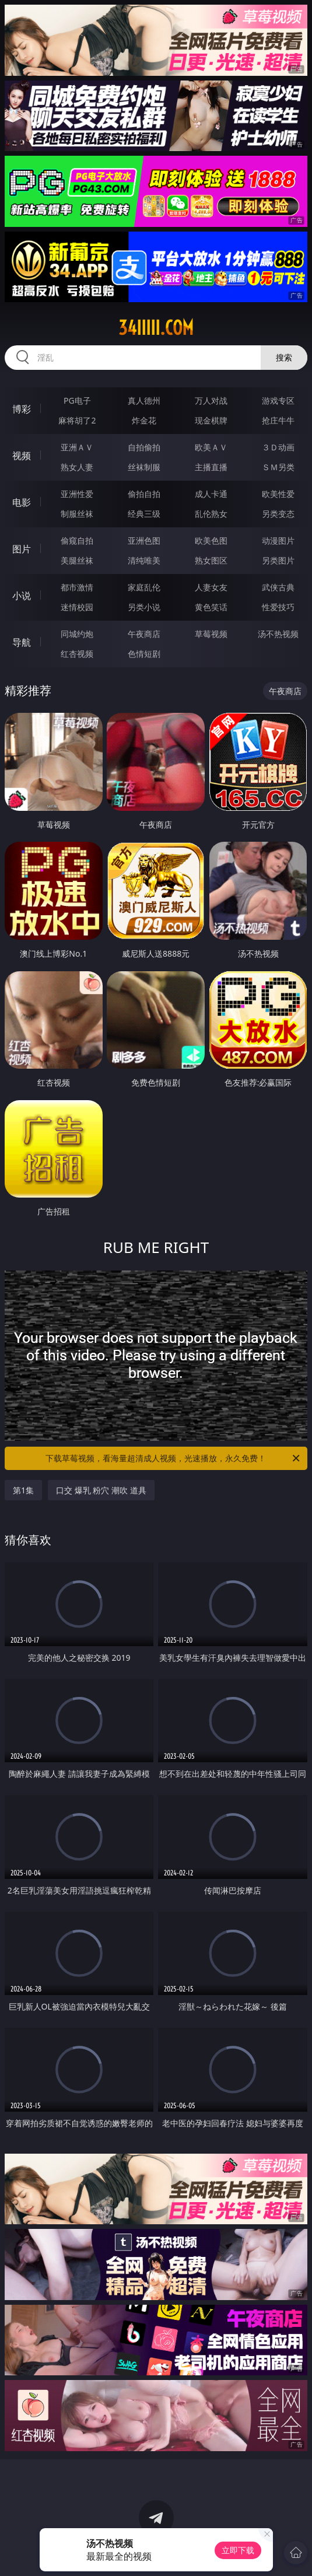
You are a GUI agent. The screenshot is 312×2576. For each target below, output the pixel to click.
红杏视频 (77, 653)
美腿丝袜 (77, 560)
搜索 (284, 357)
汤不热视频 (278, 633)
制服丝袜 (77, 513)
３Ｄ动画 (278, 447)
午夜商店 (144, 633)
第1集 (23, 1490)
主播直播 (211, 467)
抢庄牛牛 (278, 420)
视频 (21, 455)
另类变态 (278, 513)
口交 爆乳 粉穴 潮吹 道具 (101, 1490)
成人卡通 (211, 493)
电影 (21, 502)
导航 (21, 642)
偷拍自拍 (144, 493)
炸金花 (144, 420)
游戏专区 (278, 400)
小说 (21, 595)
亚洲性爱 (77, 493)
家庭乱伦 (144, 587)
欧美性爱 (278, 493)
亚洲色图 (144, 540)
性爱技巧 (278, 606)
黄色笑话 (211, 606)
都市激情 (77, 587)
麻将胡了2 (77, 420)
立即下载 (238, 2550)
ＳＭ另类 (278, 467)
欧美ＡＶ (211, 447)
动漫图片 (278, 540)
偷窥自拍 (77, 540)
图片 (21, 548)
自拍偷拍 (144, 447)
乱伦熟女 (211, 513)
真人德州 (144, 400)
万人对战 (211, 400)
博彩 (21, 408)
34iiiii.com (156, 328)
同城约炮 (77, 633)
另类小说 (144, 606)
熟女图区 (211, 560)
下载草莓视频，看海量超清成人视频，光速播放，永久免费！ (173, 1458)
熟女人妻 (77, 467)
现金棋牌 (211, 420)
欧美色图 (211, 540)
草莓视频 (211, 633)
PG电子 (77, 400)
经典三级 (144, 513)
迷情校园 (77, 606)
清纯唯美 (144, 560)
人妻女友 (211, 587)
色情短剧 (144, 653)
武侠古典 (278, 587)
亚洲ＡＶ (77, 447)
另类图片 (278, 560)
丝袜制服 (144, 467)
